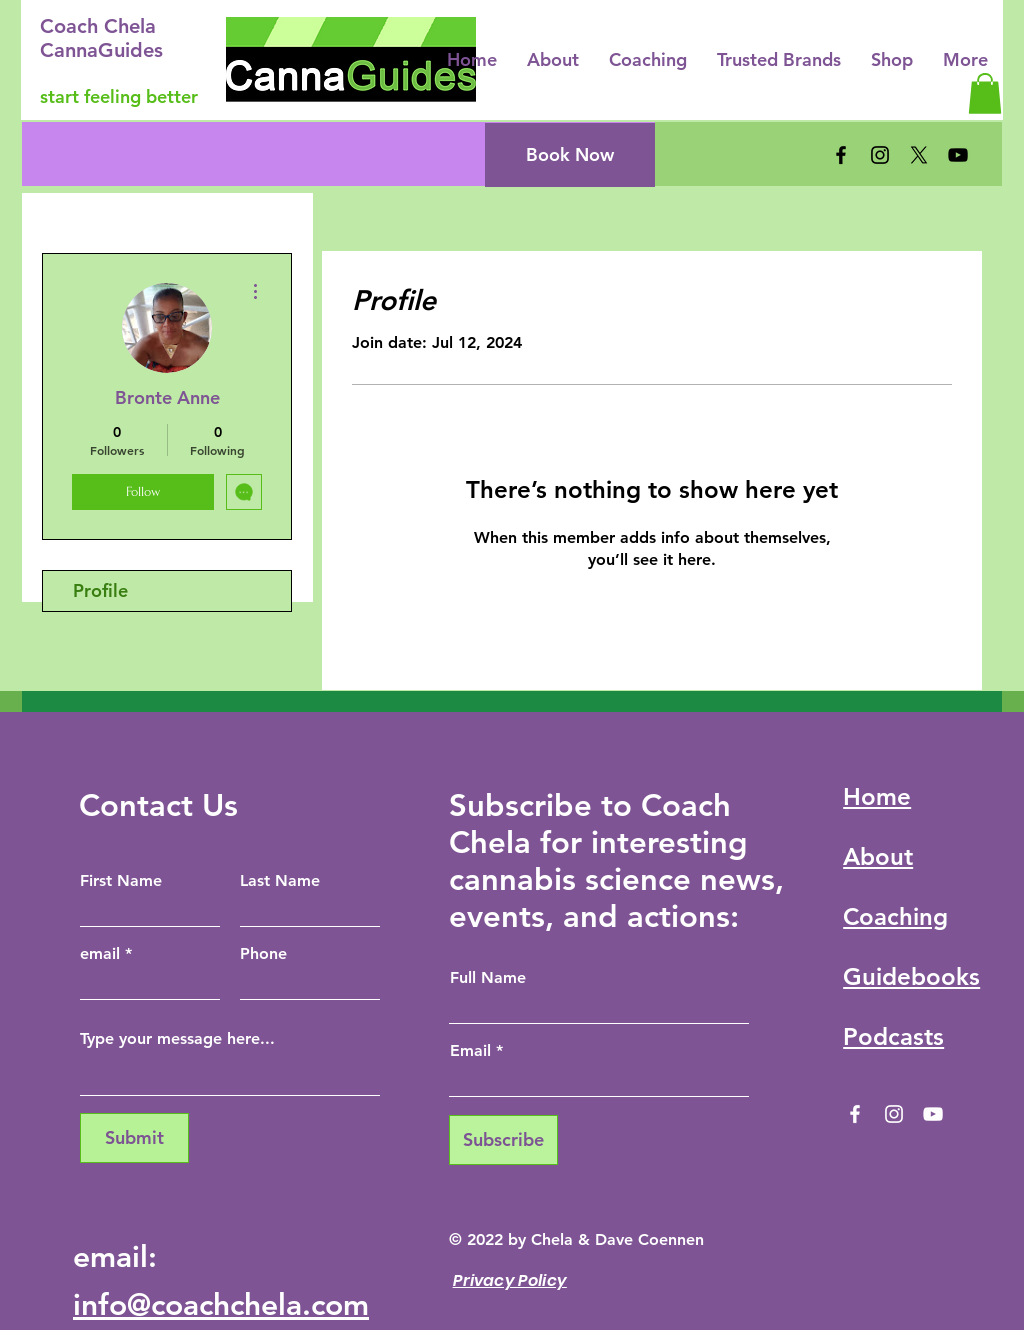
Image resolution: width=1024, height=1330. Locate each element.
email (100, 954)
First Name (121, 881)
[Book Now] (570, 155)
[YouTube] (958, 155)
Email (470, 1051)
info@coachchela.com (221, 1305)
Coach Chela (98, 26)
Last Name (280, 881)
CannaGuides (101, 50)
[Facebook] (841, 155)
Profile (100, 590)
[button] (985, 93)
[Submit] (134, 1138)
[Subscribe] (503, 1140)
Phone (263, 954)
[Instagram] (880, 155)
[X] (919, 155)
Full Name (488, 978)
